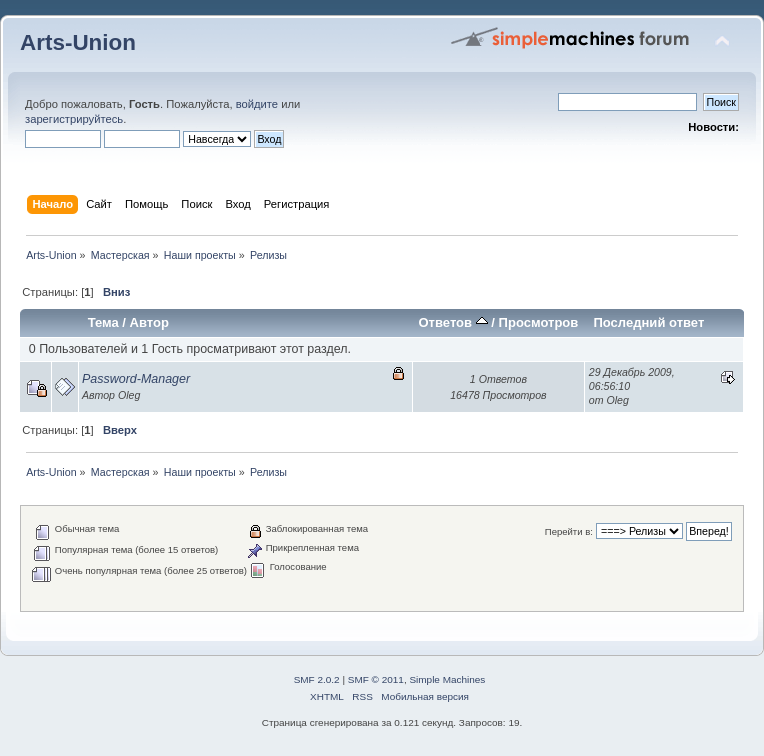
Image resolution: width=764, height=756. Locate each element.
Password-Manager (136, 379)
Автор (149, 322)
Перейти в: (569, 531)
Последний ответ (648, 322)
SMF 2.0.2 (317, 679)
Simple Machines (447, 679)
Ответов (452, 322)
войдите (257, 104)
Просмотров (539, 322)
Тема (103, 322)
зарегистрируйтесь (74, 119)
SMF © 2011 (376, 679)
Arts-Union (78, 42)
